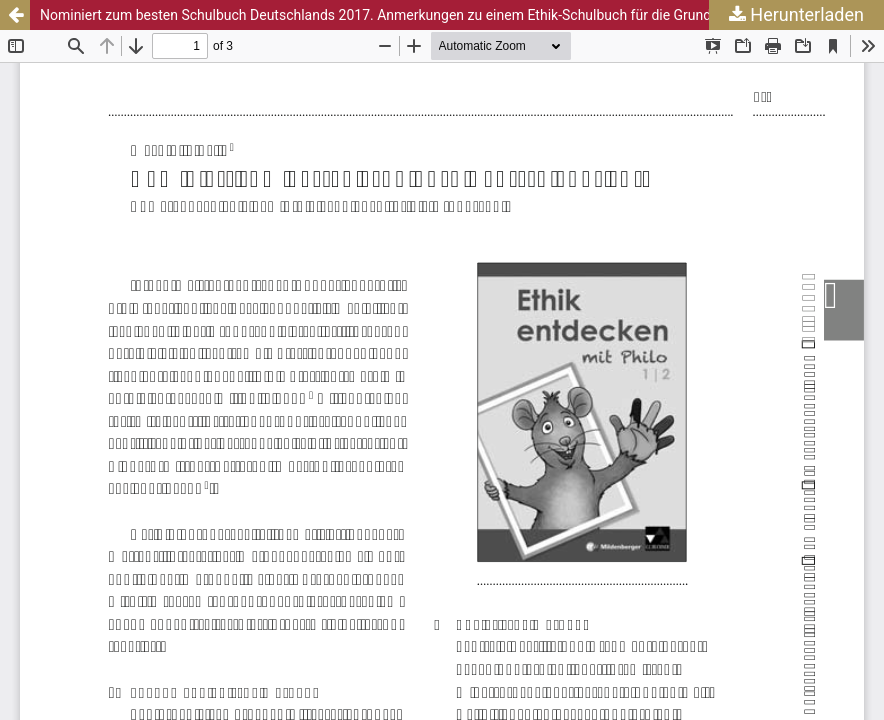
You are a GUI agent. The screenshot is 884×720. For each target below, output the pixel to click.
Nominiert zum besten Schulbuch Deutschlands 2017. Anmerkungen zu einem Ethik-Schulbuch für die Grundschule (396, 15)
